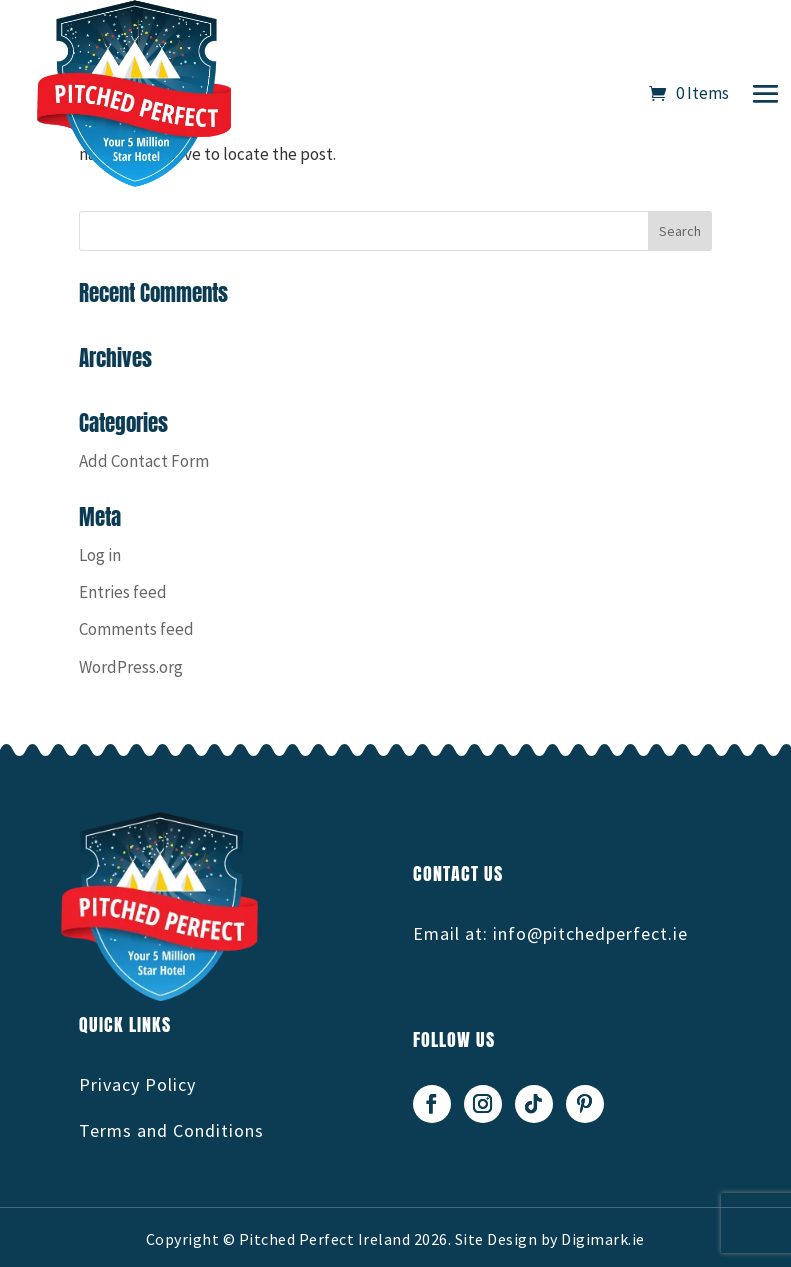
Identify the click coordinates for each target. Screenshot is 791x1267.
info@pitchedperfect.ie (590, 933)
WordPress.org (131, 667)
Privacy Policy (137, 1084)
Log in (100, 555)
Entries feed (123, 592)
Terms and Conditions (171, 1130)
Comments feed (136, 629)
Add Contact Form (144, 461)
